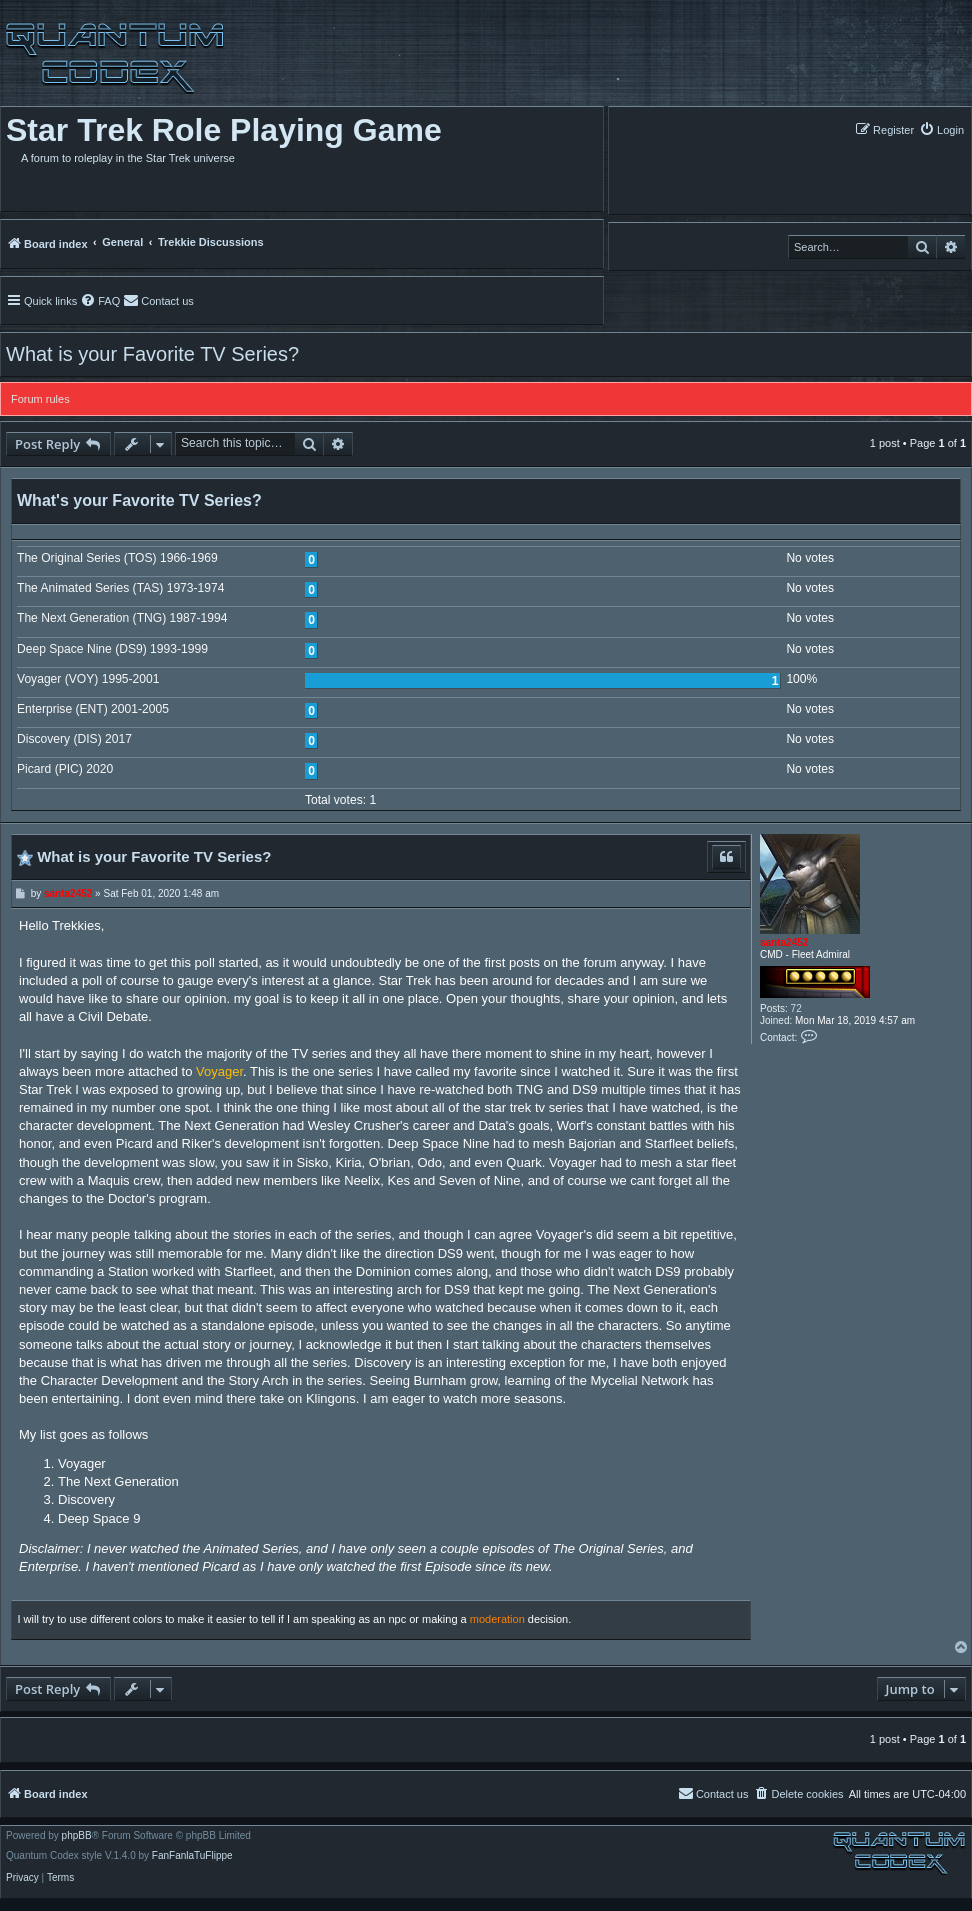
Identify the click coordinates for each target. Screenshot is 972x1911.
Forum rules (40, 399)
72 (796, 1008)
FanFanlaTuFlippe (192, 1856)
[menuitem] (941, 129)
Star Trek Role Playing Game (224, 130)
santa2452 (784, 942)
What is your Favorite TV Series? (152, 354)
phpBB (77, 1836)
